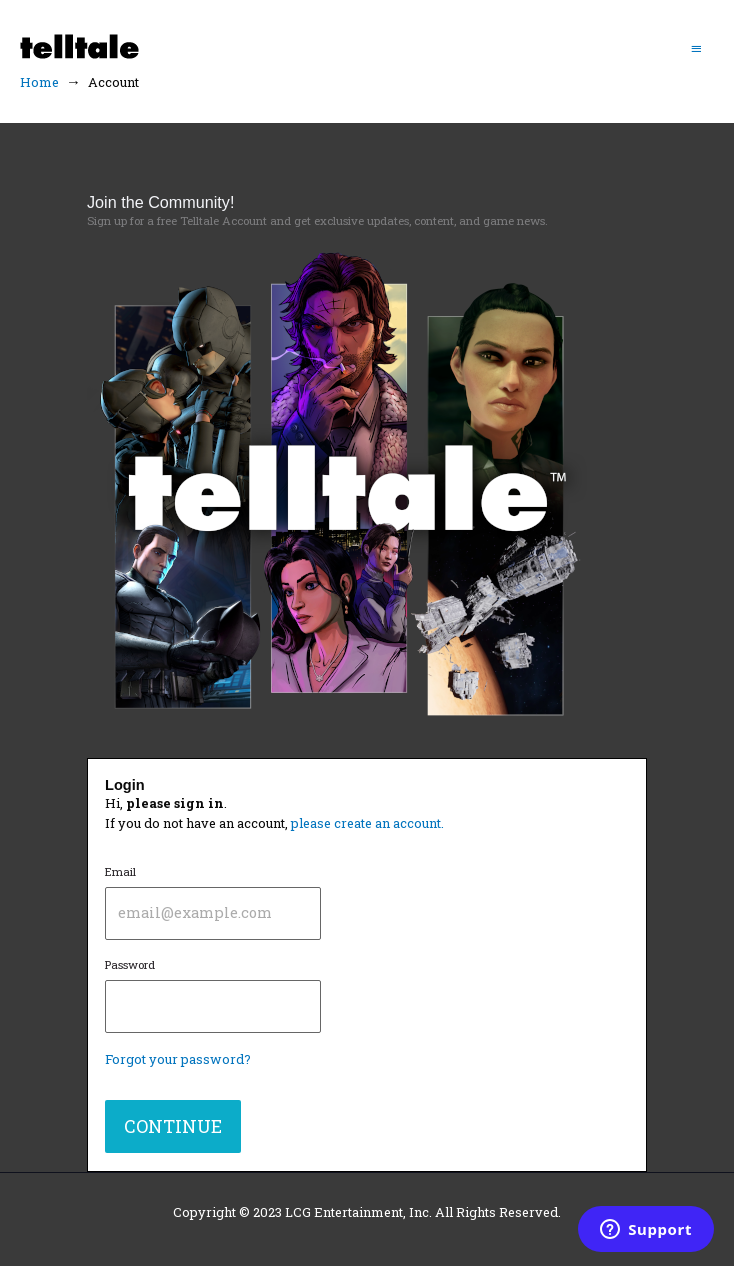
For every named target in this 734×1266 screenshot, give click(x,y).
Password (213, 995)
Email (213, 902)
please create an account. (367, 823)
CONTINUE (173, 1126)
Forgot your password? (178, 1059)
